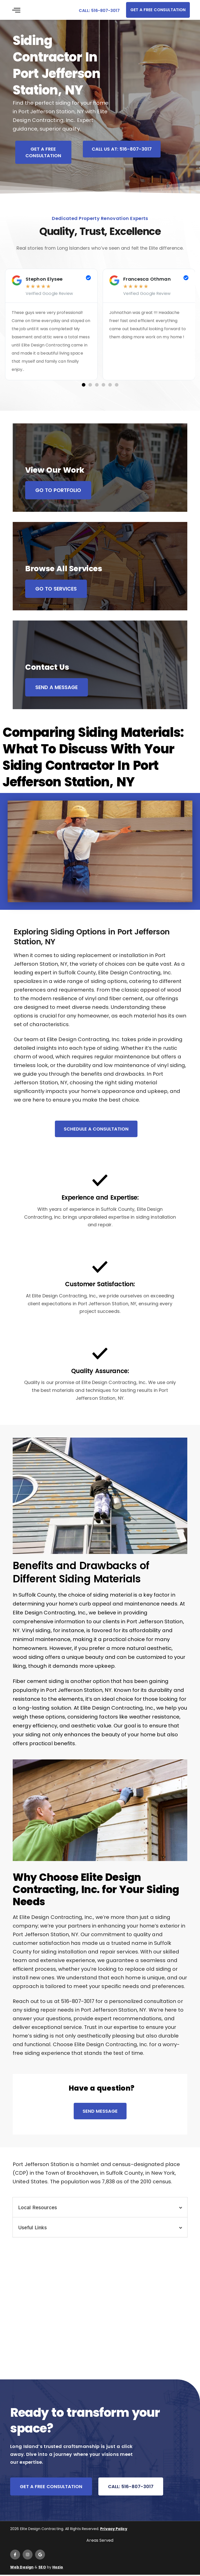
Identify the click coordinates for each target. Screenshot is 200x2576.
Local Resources (37, 2209)
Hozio (57, 2568)
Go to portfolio (58, 490)
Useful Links (32, 2229)
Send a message (57, 688)
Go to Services (56, 589)
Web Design (22, 2568)
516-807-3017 (77, 2002)
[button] (16, 10)
